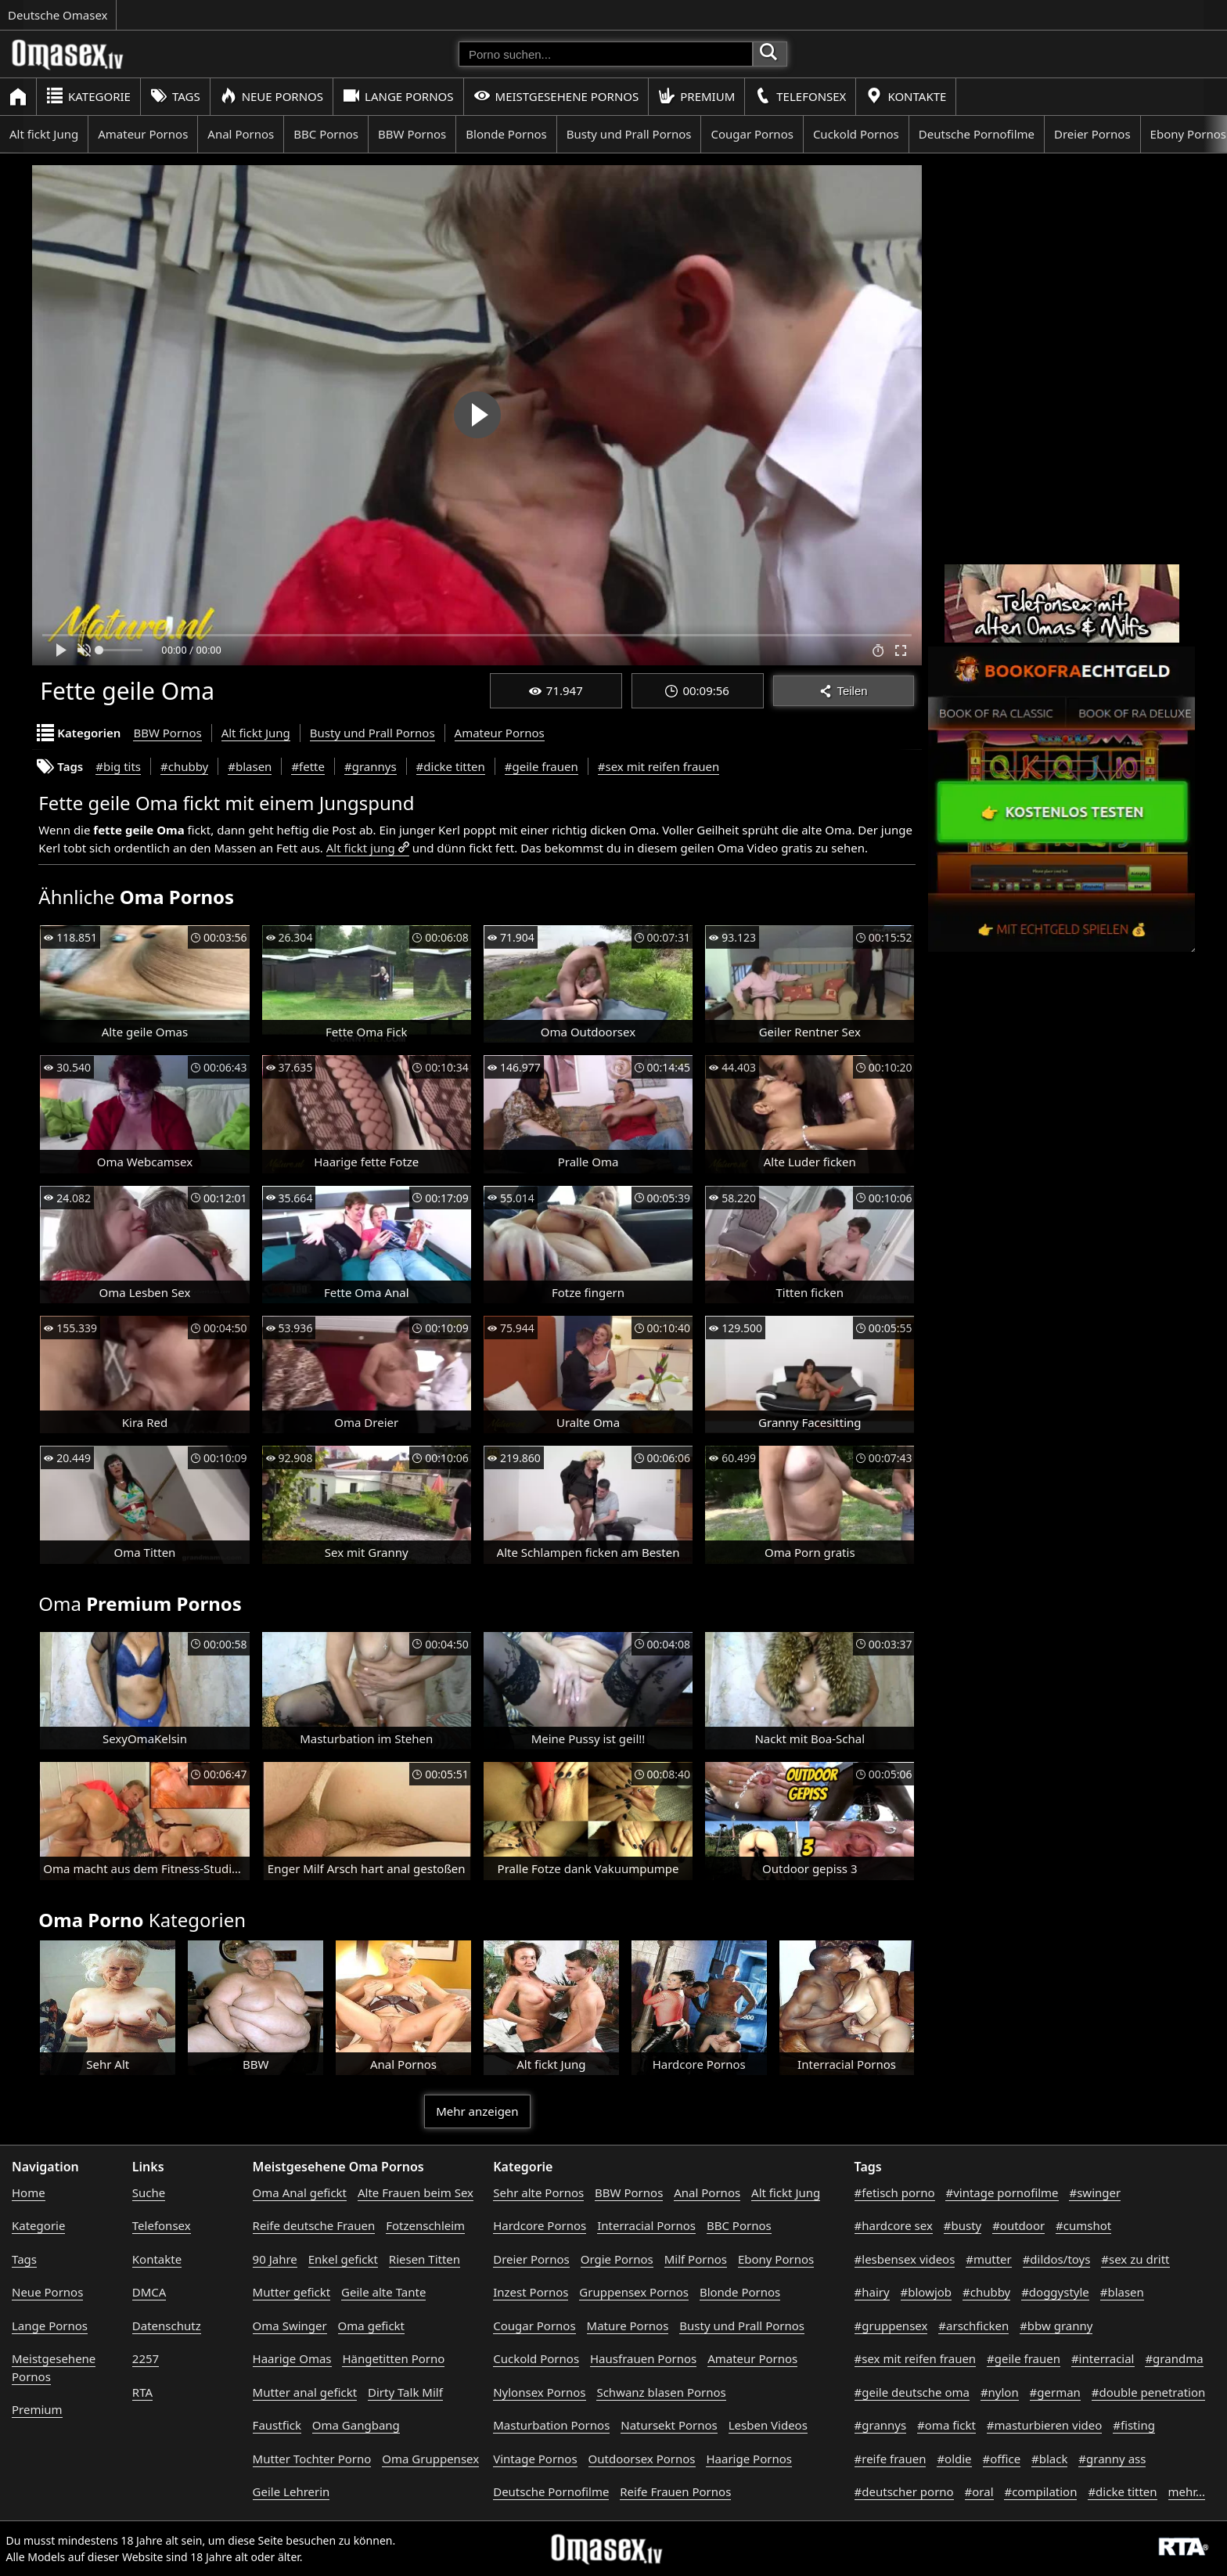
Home (28, 2192)
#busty (962, 2225)
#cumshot (1083, 2225)
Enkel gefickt (343, 2259)
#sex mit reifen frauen (659, 766)
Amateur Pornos (143, 134)
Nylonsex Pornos (539, 2392)
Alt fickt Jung (43, 134)
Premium (696, 96)
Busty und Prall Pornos (629, 134)
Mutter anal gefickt (305, 2392)
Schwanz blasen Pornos (660, 2392)
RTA (142, 2392)
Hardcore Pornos (539, 2225)
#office (1002, 2458)
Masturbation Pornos (551, 2425)
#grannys (370, 766)
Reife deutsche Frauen (314, 2225)
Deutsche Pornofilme (976, 134)
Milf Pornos (695, 2259)
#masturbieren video (1045, 2425)
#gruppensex (891, 2325)
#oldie (954, 2458)
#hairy (872, 2292)
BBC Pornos (325, 134)
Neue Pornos (271, 96)
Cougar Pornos (752, 134)
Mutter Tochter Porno (312, 2458)
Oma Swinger (290, 2325)
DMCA (149, 2292)
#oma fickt (946, 2425)
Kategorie (88, 96)
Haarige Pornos (748, 2458)
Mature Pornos (628, 2325)
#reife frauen (891, 2458)
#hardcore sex (894, 2225)
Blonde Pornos (506, 134)
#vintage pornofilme (1001, 2192)
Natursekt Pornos (669, 2425)
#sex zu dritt (1135, 2259)
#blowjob (926, 2292)
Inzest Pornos (530, 2292)
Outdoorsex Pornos (642, 2458)
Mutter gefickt (292, 2292)
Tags (175, 96)
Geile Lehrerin (291, 2491)
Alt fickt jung (360, 848)
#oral (979, 2491)
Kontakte (905, 96)
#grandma (1174, 2358)
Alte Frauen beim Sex (415, 2192)
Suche (148, 2192)
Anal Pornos (240, 134)
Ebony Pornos (776, 2259)
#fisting (1134, 2425)
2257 (145, 2358)
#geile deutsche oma (912, 2392)
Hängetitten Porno (393, 2358)
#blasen (250, 766)
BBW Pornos (412, 134)
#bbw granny (1056, 2325)
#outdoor (1018, 2225)
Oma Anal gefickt (300, 2192)
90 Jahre (275, 2259)
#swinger (1095, 2192)
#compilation (1040, 2491)
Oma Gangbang (356, 2425)
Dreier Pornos (1092, 134)
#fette (308, 766)
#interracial (1103, 2358)
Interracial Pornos (646, 2225)
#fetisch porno (895, 2192)
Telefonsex (800, 96)
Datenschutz (166, 2325)
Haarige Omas (292, 2358)
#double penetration (1149, 2392)
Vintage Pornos (535, 2458)
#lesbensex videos (905, 2259)
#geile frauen (541, 766)
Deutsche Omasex (58, 15)
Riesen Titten (424, 2259)
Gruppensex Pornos (634, 2292)
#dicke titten (450, 766)
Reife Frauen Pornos (675, 2491)
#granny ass (1112, 2458)
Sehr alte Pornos (538, 2192)
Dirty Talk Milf (405, 2392)
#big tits (118, 766)
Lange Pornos (398, 96)
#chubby (184, 766)
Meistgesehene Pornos (556, 96)
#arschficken (973, 2325)
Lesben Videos (768, 2425)
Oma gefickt (371, 2325)
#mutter (988, 2259)
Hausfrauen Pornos (643, 2358)
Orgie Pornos (617, 2259)
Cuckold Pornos (856, 134)
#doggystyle (1055, 2292)
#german (1055, 2392)
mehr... (1187, 2491)
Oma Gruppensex (430, 2458)
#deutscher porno (904, 2491)
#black (1049, 2458)
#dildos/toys (1057, 2259)
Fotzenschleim (425, 2225)
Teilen (843, 690)
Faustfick (277, 2425)
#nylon (1000, 2392)
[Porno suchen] (606, 54)
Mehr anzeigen (477, 2111)
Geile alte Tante (383, 2292)
